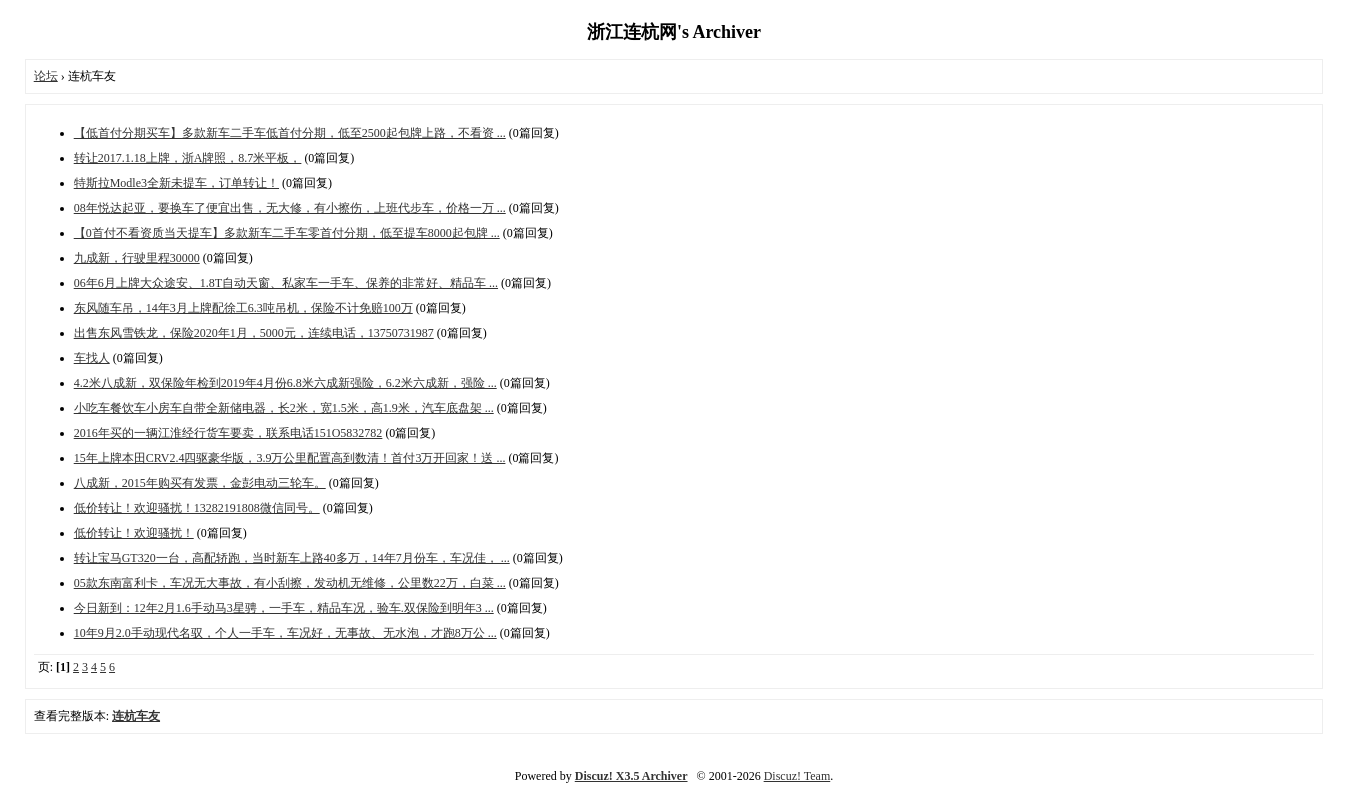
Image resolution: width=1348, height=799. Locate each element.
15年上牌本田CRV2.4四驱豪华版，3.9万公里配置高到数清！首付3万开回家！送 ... (290, 458)
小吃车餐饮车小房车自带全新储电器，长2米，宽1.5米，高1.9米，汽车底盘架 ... (284, 408)
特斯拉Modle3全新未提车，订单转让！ (176, 183)
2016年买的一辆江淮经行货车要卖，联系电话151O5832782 (228, 433)
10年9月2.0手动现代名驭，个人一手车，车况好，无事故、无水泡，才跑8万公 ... (285, 633)
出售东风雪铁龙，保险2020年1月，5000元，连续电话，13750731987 (254, 333)
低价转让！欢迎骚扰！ (134, 533)
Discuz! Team (797, 776)
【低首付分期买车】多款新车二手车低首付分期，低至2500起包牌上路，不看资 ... (290, 133)
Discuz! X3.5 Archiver (631, 776)
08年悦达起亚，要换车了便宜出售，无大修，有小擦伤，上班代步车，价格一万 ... (290, 208)
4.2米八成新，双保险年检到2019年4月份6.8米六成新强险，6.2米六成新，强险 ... (285, 383)
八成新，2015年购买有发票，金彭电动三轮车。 (200, 483)
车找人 (92, 358)
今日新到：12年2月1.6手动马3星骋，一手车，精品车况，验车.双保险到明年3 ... (284, 608)
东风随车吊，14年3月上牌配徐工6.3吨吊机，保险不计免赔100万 (243, 308)
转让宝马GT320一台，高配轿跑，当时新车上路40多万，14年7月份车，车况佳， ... (292, 558)
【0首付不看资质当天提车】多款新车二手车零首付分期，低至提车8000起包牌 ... (287, 233)
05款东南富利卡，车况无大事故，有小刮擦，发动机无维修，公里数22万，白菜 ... (290, 583)
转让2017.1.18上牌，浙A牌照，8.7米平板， (188, 158)
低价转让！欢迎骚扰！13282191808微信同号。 (197, 508)
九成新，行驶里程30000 (137, 258)
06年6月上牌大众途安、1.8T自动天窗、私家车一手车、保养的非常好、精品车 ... (286, 283)
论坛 (46, 76)
